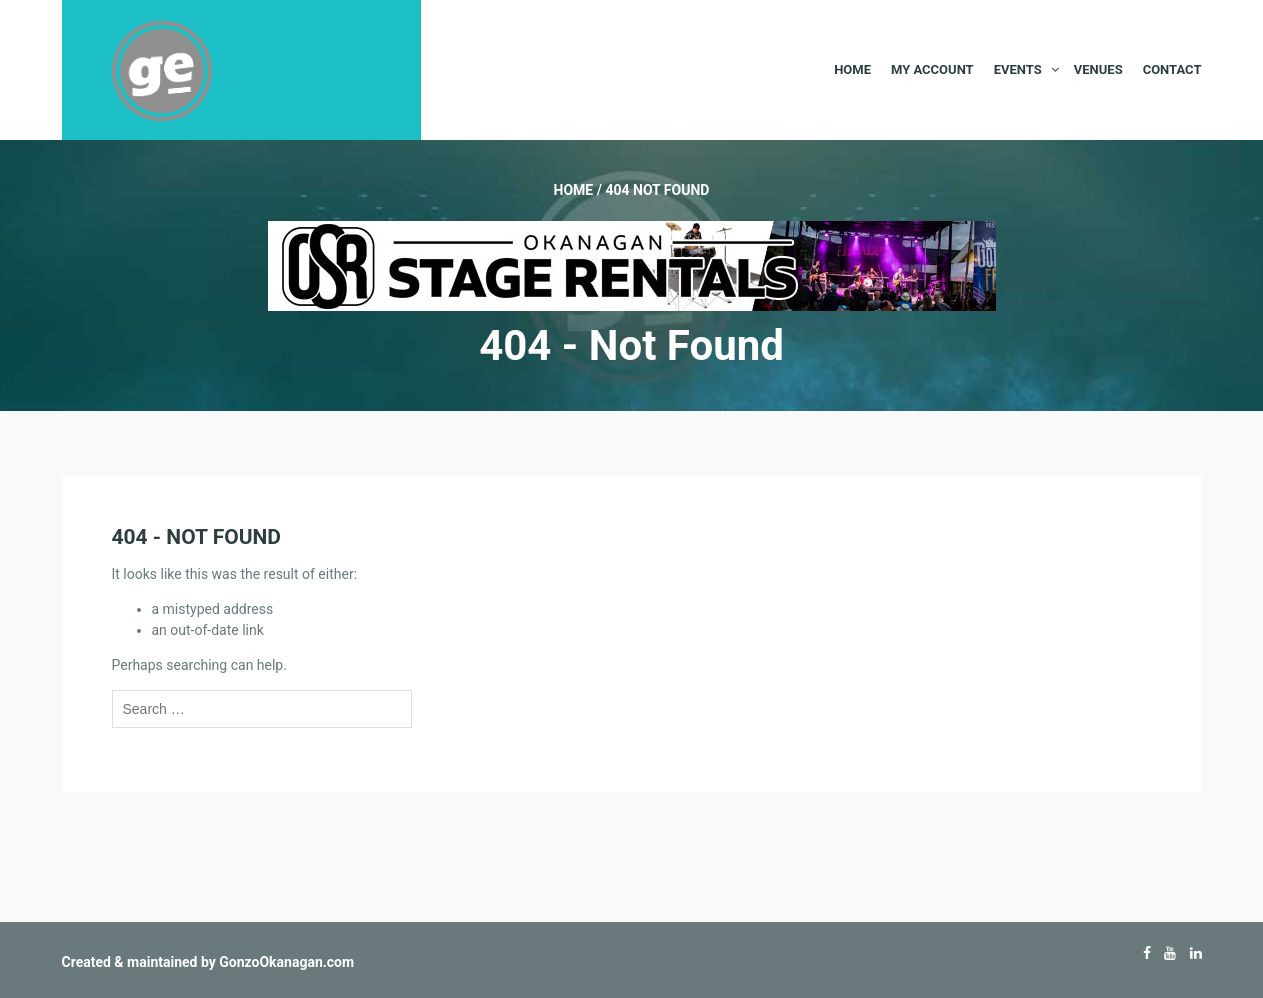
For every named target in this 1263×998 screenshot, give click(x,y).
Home (852, 69)
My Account (932, 69)
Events (1018, 69)
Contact (1172, 69)
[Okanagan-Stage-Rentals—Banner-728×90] (632, 265)
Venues (1098, 69)
